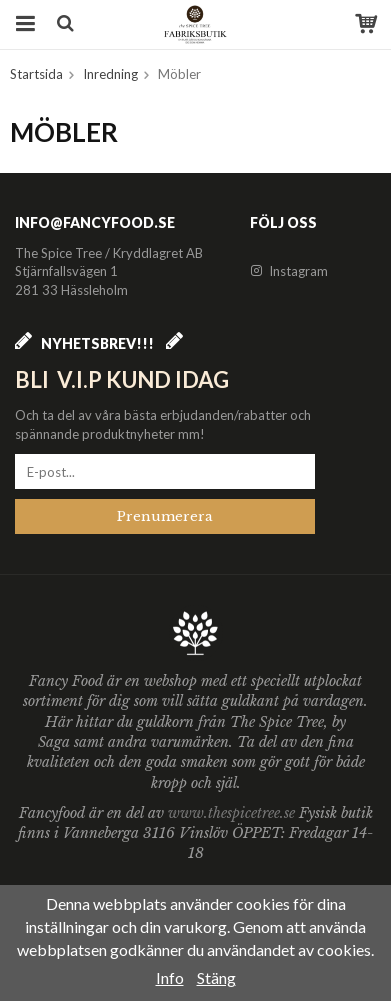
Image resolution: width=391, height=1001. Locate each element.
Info (170, 977)
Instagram (289, 271)
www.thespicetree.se (233, 813)
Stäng (216, 977)
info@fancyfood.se (95, 222)
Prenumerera (165, 516)
